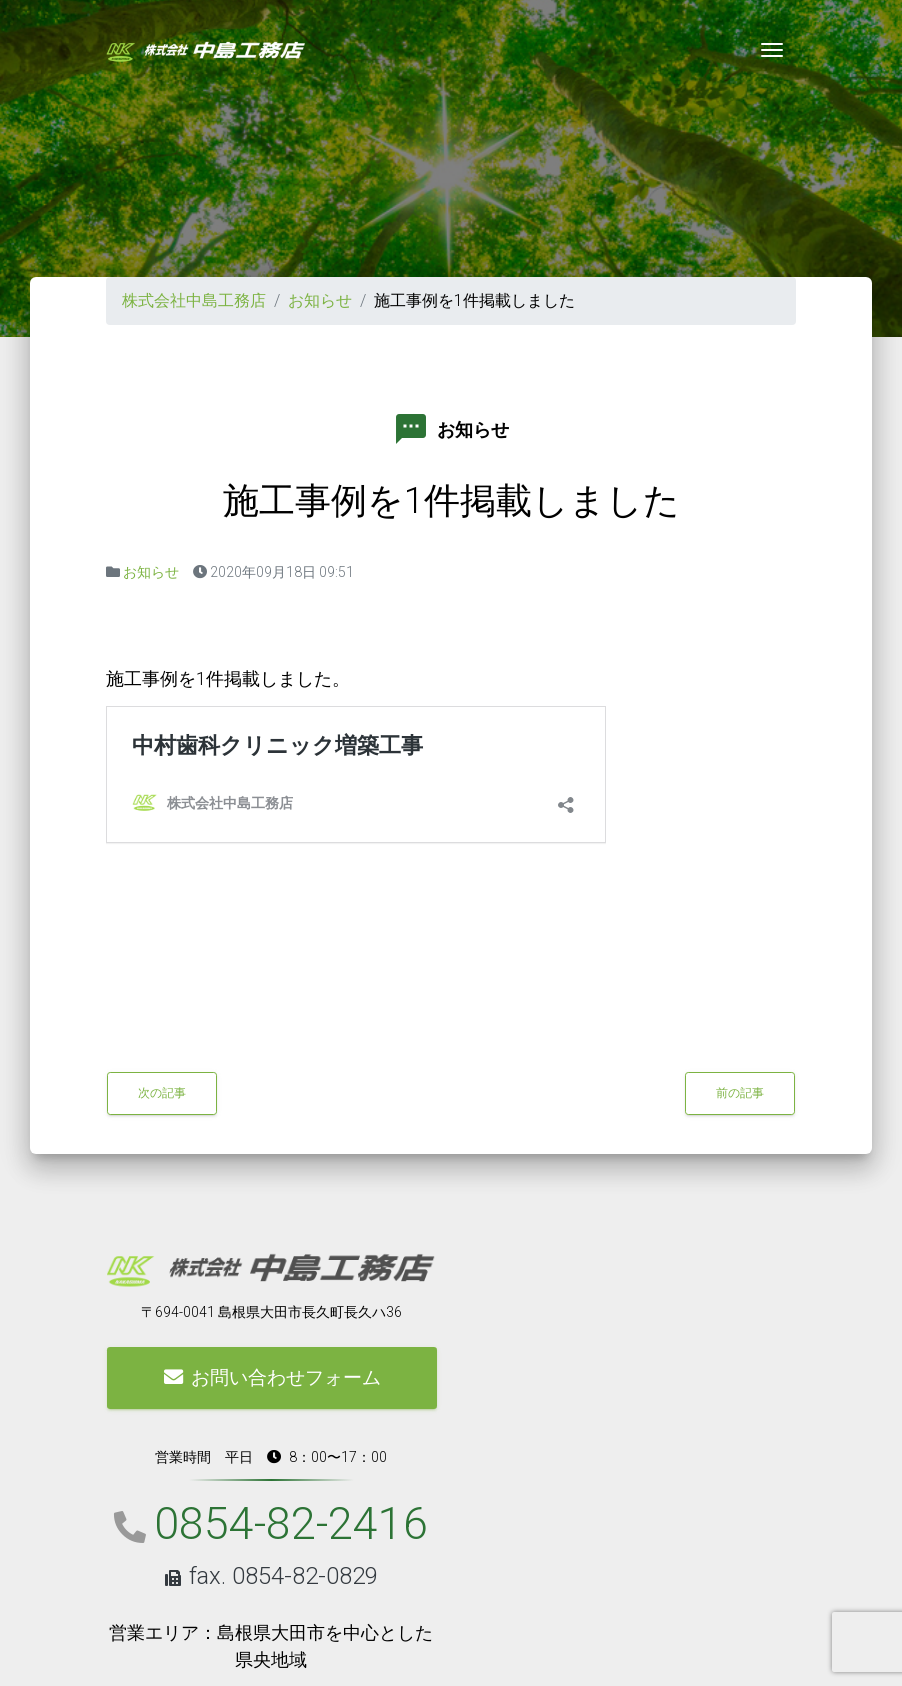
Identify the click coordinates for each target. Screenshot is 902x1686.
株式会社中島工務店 (194, 300)
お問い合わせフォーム (272, 1377)
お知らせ (320, 300)
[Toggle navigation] (772, 50)
